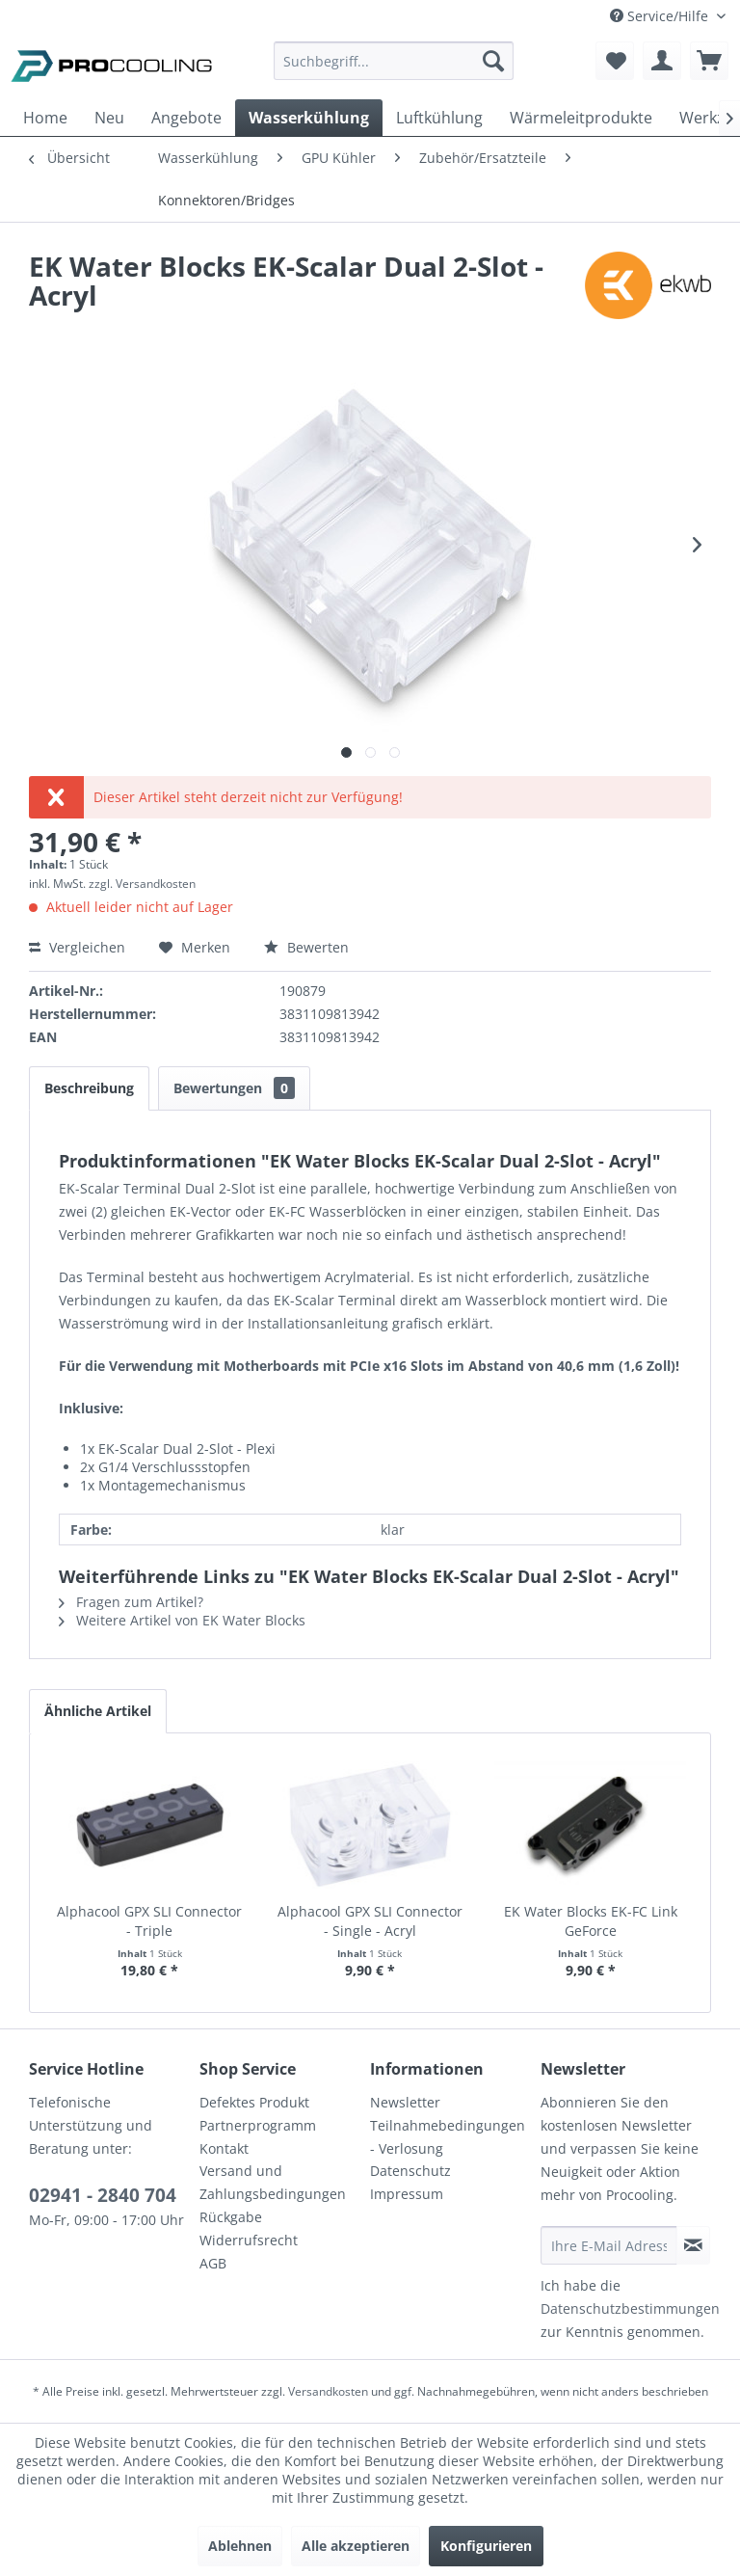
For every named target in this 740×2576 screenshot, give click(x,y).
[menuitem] (394, 69)
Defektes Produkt (254, 2102)
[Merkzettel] (614, 60)
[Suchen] (493, 60)
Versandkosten (328, 2391)
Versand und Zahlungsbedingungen (272, 2182)
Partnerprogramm (257, 2125)
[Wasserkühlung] (309, 117)
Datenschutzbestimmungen (630, 2308)
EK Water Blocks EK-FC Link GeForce (590, 1921)
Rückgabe (230, 2217)
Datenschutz (410, 2170)
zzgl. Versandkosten (142, 883)
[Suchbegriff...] (394, 60)
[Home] (45, 117)
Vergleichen (77, 947)
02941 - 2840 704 (102, 2195)
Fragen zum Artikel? (131, 1602)
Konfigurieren (486, 2545)
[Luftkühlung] (439, 117)
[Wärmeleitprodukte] (581, 117)
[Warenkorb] (709, 60)
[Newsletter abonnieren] (693, 2245)
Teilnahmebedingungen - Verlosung (447, 2137)
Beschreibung (89, 1088)
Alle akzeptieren (356, 2545)
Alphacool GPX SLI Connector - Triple (149, 1921)
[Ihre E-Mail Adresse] (609, 2245)
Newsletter (405, 2102)
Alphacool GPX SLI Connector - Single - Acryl (370, 1921)
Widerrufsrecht (248, 2240)
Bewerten (306, 947)
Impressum (406, 2194)
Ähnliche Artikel (97, 1711)
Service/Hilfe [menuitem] (661, 16)
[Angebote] (186, 117)
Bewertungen (234, 1088)
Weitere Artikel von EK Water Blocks (182, 1620)
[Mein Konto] (662, 60)
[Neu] (109, 117)
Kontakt (224, 2148)
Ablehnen (240, 2545)
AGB (212, 2263)
